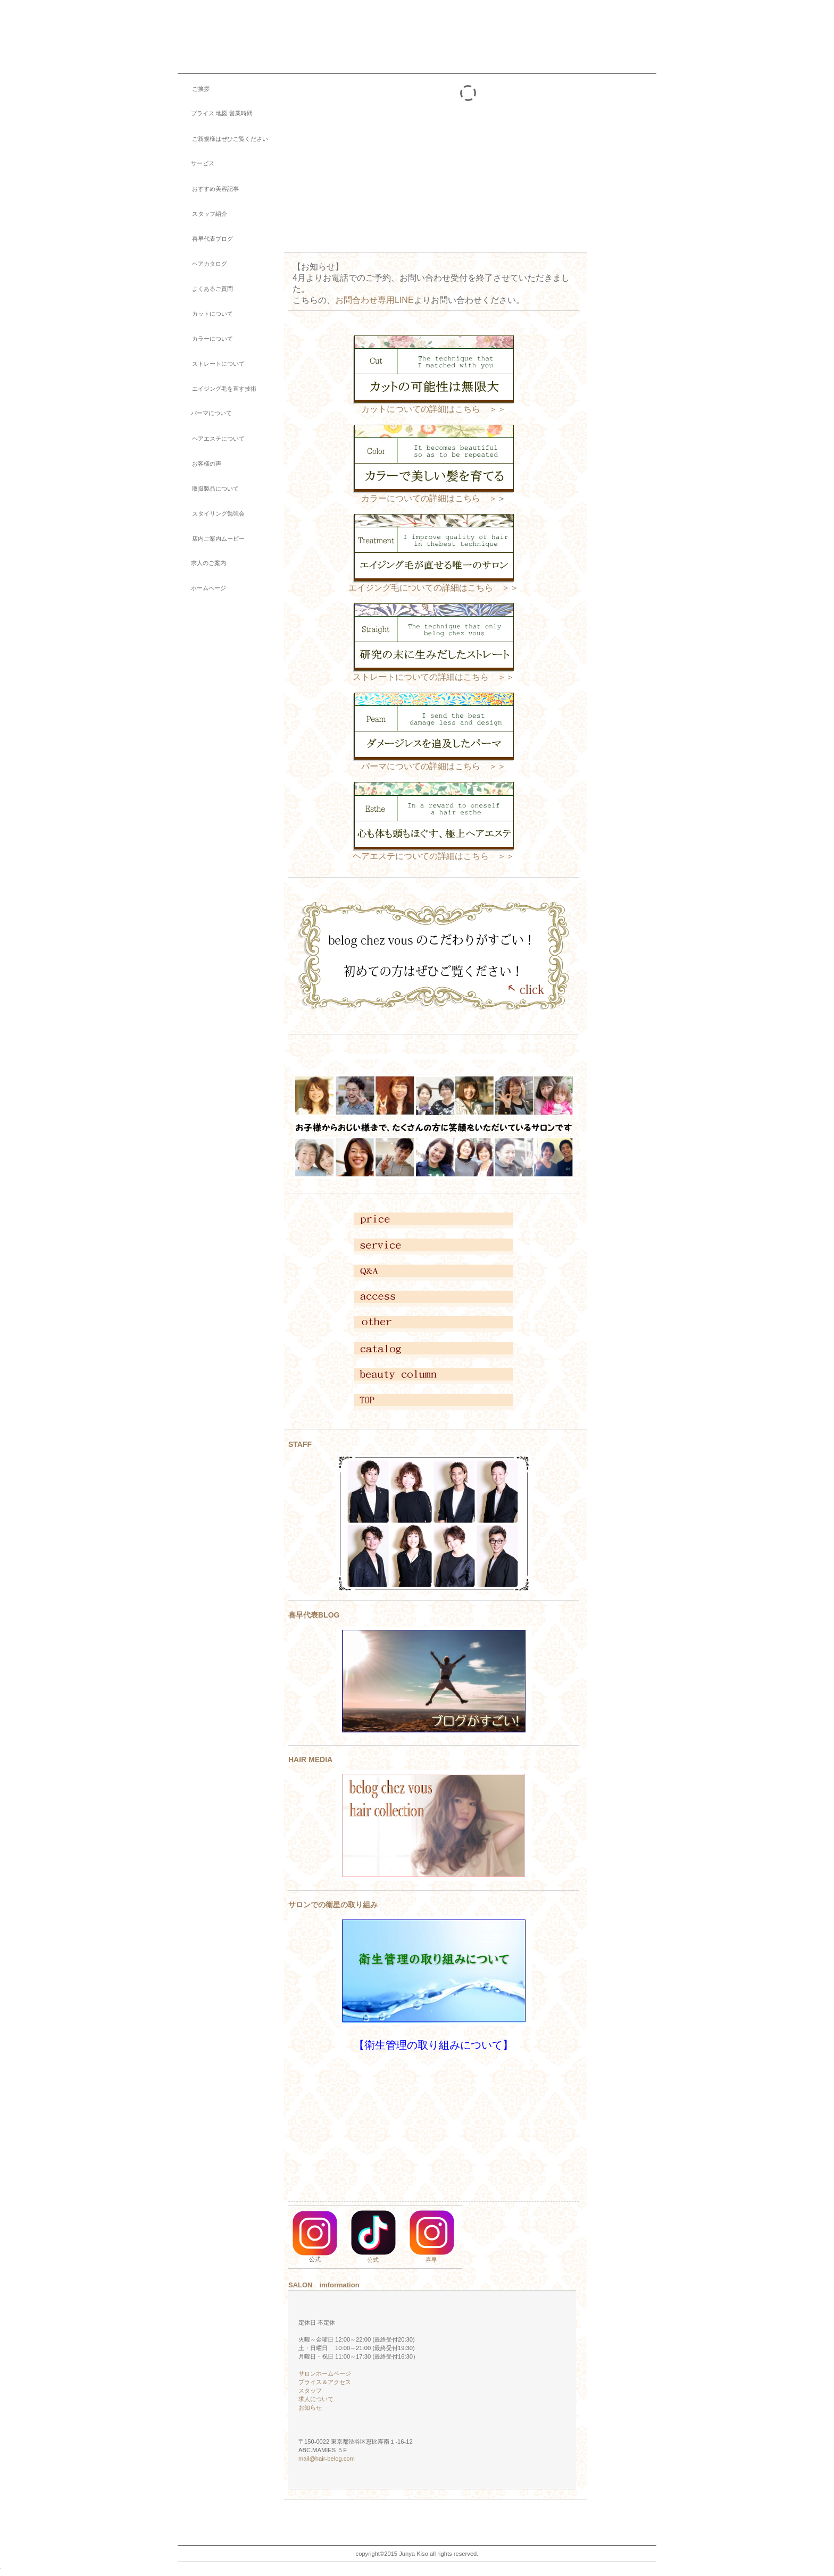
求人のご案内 (202, 563)
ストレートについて (211, 363)
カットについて (205, 313)
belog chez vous (276, 28)
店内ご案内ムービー (211, 538)
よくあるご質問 (205, 288)
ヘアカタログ (202, 263)
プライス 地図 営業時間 (215, 113)
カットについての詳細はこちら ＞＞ (433, 409)
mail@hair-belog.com (326, 2458)
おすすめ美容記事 (208, 189)
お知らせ (307, 2407)
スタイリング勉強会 (211, 513)
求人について (315, 2399)
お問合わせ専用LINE (374, 300)
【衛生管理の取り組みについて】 (433, 2045)
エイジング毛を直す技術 (217, 388)
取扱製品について (208, 488)
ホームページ (202, 588)
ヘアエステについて (211, 438)
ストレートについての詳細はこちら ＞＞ (433, 676)
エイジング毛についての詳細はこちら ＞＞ (433, 583)
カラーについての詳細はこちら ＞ (429, 498)
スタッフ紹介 (202, 214)
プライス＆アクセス (324, 2382)
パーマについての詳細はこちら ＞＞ (433, 766)
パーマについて (205, 413)
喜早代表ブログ (205, 238)
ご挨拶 (194, 89)
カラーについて (205, 338)
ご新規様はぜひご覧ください (223, 139)
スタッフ (310, 2390)
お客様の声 (199, 463)
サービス (196, 163)
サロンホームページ (324, 2373)
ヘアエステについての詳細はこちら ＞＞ (433, 856)
